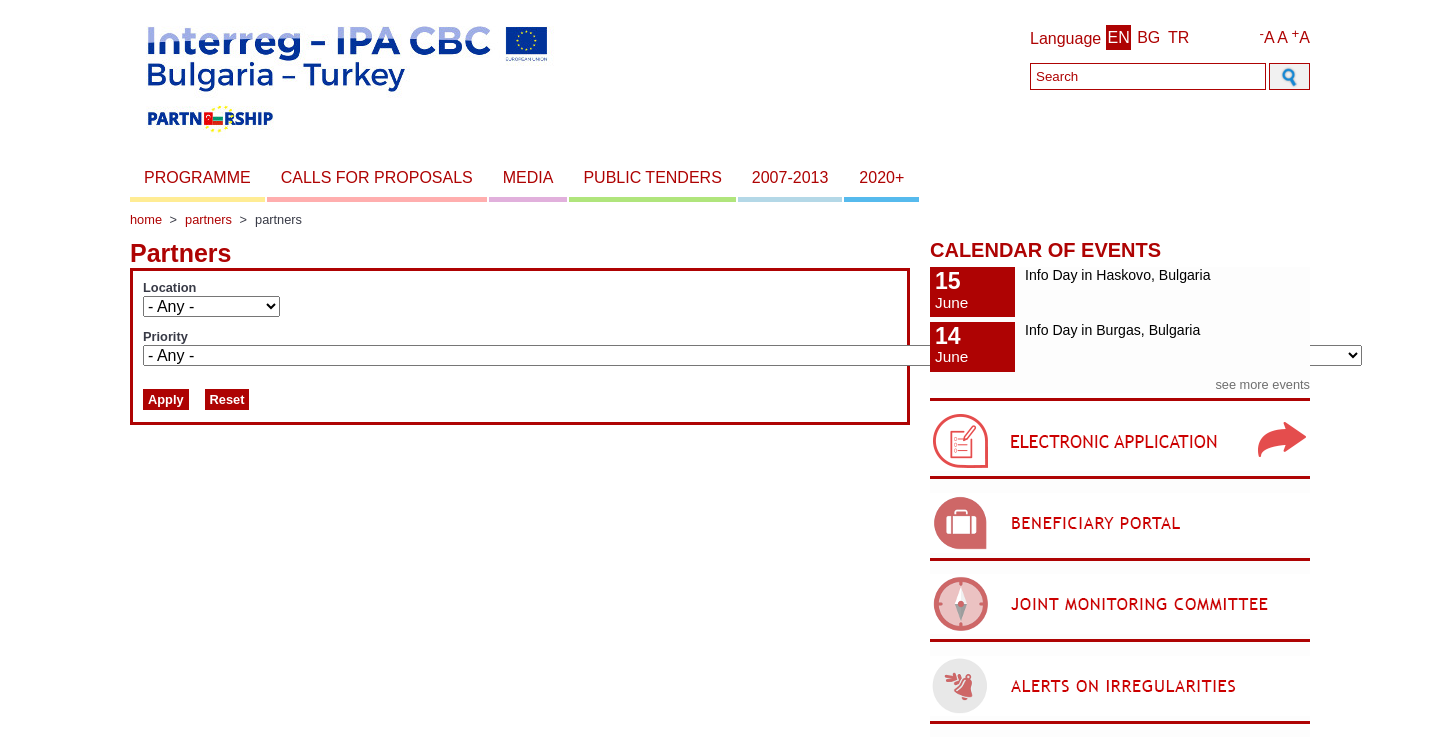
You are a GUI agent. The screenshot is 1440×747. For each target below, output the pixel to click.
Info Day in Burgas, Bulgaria (1112, 330)
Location (169, 288)
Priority (165, 337)
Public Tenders (652, 177)
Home (146, 219)
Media (528, 177)
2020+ (881, 177)
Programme (197, 177)
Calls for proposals (377, 177)
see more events (1262, 384)
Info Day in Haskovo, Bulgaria (1117, 275)
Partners (208, 219)
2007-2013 (790, 177)
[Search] (1148, 76)
